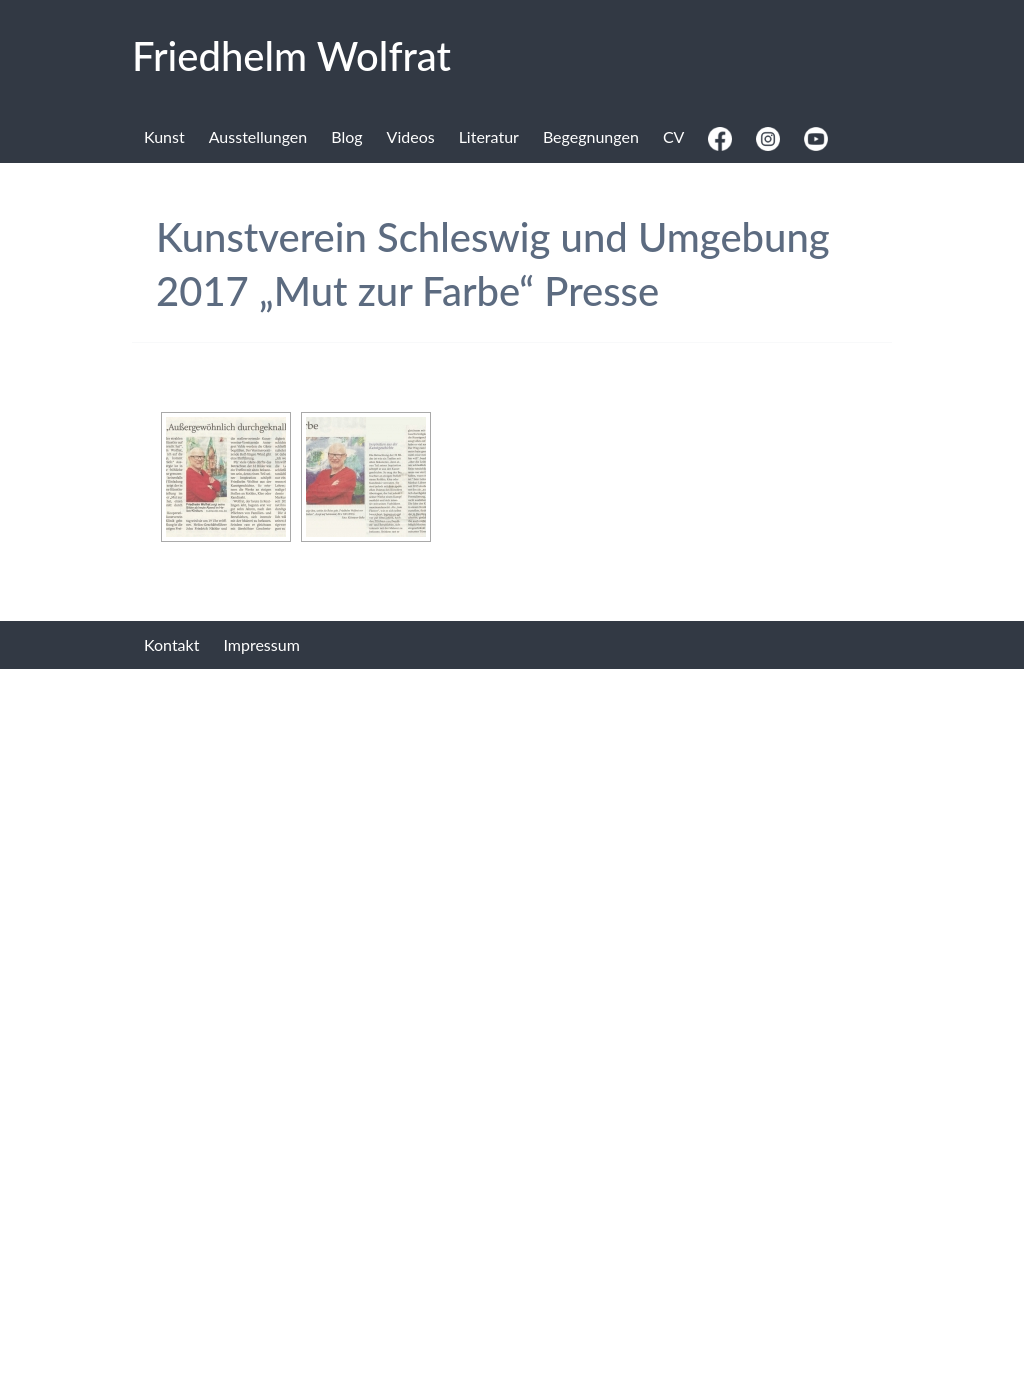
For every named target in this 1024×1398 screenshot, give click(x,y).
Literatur (489, 136)
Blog (346, 136)
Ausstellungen (258, 136)
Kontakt (171, 644)
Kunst (164, 136)
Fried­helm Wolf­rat (291, 56)
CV (674, 136)
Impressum (261, 644)
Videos (411, 136)
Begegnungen (591, 136)
